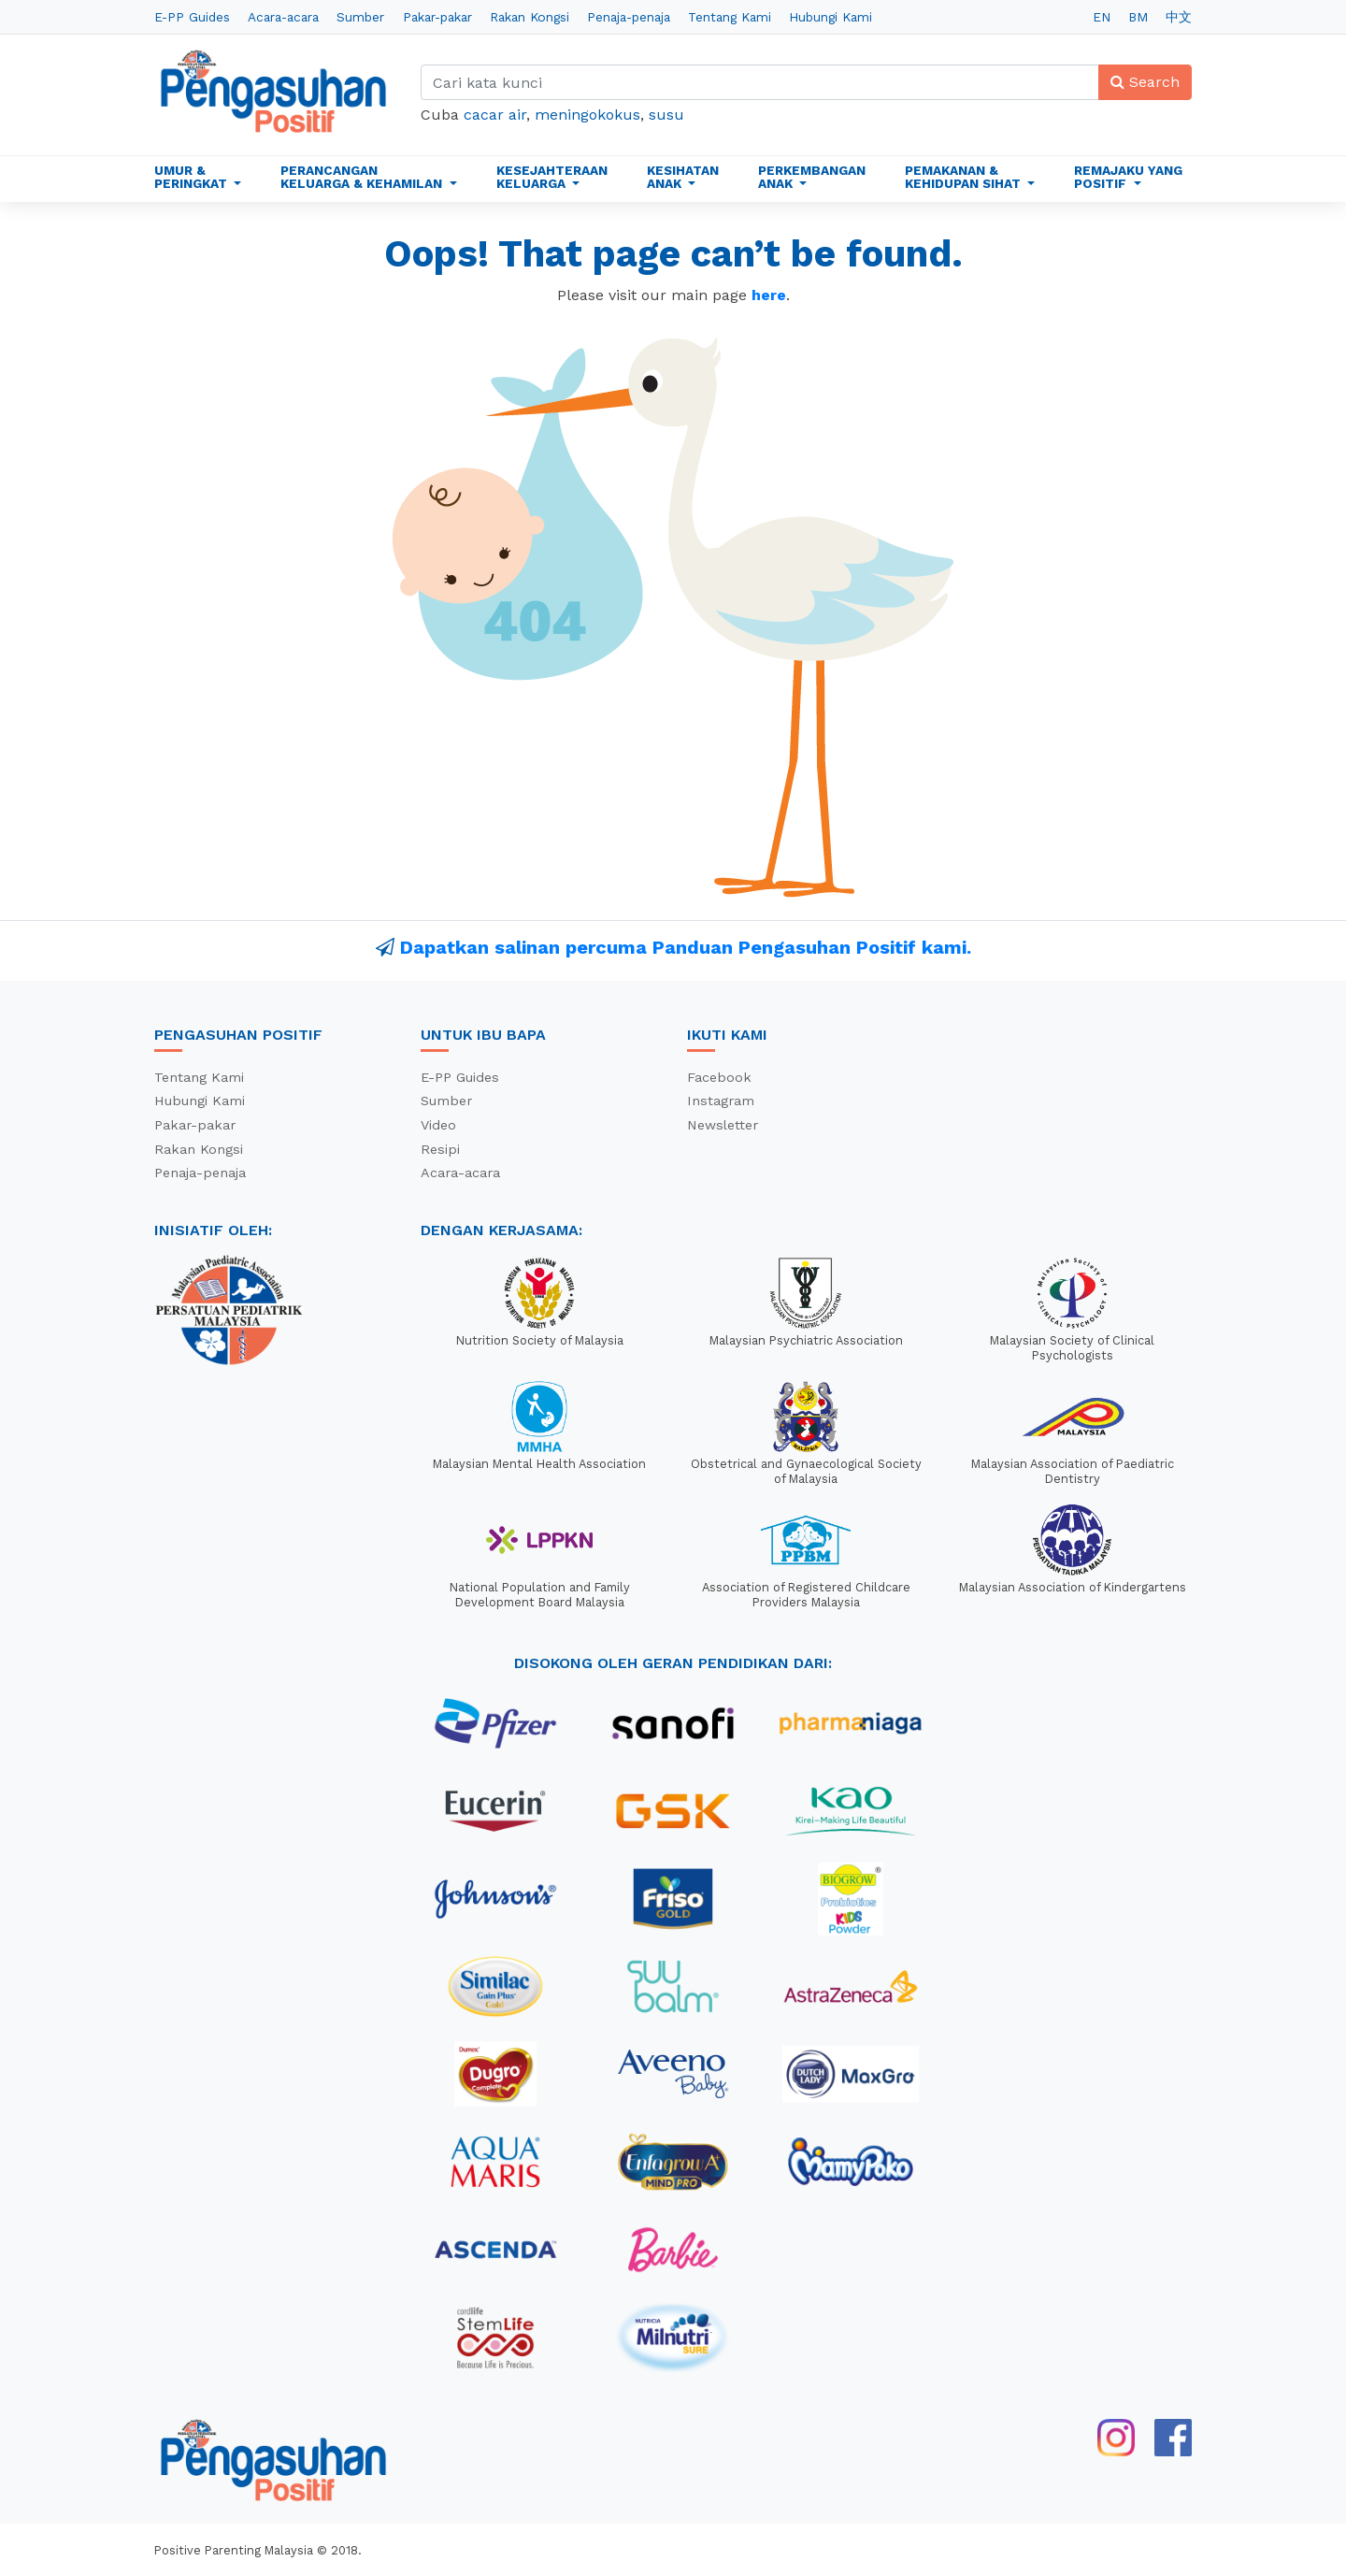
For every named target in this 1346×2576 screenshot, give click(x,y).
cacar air (495, 114)
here (769, 295)
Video (438, 1124)
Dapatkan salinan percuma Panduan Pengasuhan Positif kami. (685, 947)
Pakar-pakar (437, 16)
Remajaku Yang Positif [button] (1128, 177)
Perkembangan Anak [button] (812, 177)
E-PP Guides (192, 16)
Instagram (720, 1100)
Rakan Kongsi (529, 16)
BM (1138, 16)
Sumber (360, 16)
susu (666, 114)
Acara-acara (283, 16)
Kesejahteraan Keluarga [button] (552, 177)
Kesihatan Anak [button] (683, 177)
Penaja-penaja (628, 16)
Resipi (440, 1149)
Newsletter (722, 1124)
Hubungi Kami (830, 16)
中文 (1179, 16)
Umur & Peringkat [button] (192, 177)
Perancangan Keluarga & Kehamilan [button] (363, 177)
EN (1101, 16)
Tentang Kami (729, 16)
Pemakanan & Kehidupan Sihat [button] (964, 177)
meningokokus (587, 114)
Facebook (719, 1077)
